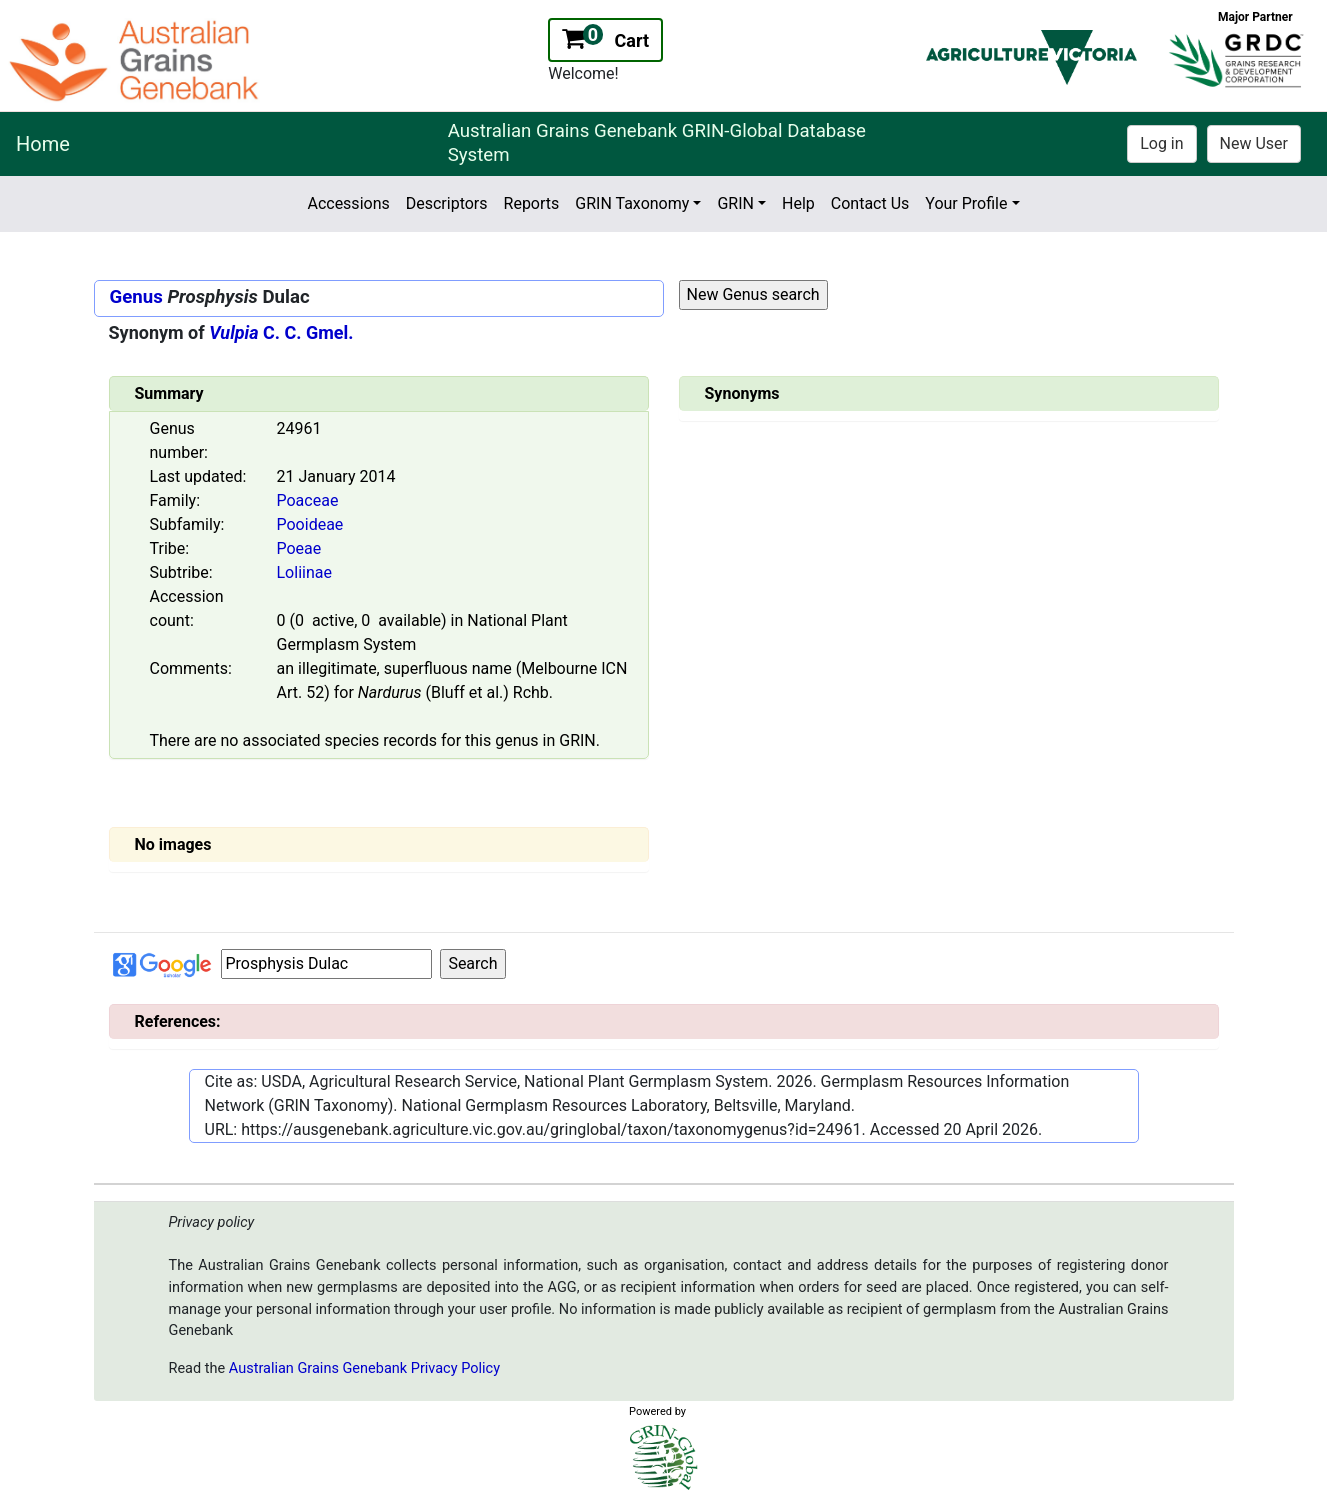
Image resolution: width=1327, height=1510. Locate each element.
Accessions (348, 203)
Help (798, 203)
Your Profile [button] (966, 203)
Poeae (299, 548)
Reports (532, 203)
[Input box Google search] (326, 964)
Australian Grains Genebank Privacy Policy (364, 1368)
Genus (136, 297)
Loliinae (304, 572)
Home (43, 144)
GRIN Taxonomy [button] (632, 203)
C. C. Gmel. (281, 332)
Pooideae (310, 524)
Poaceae (308, 500)
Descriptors (447, 203)
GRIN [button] (735, 203)
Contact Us (870, 203)
